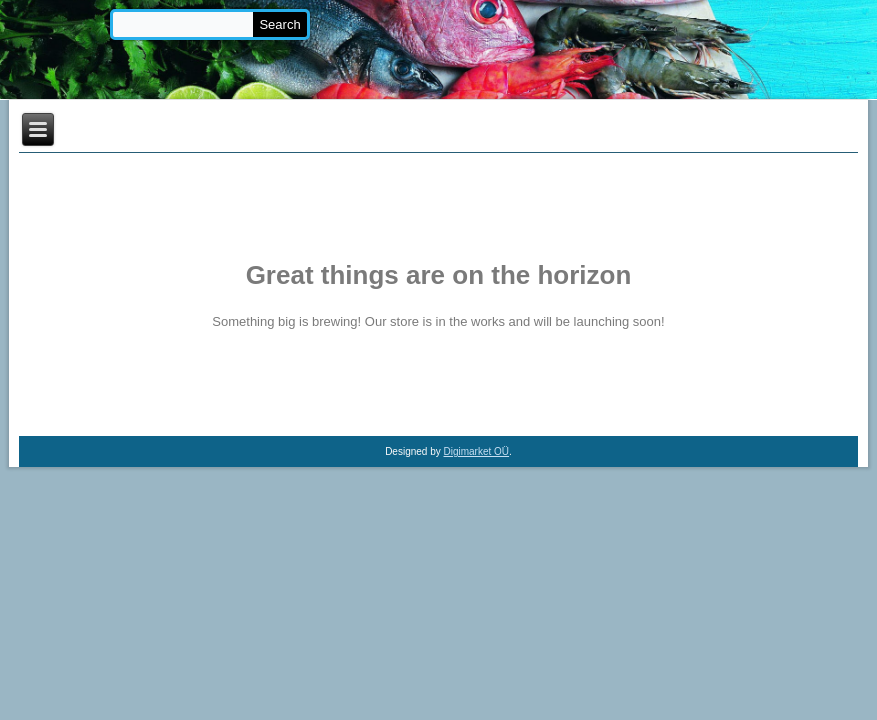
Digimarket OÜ (477, 451)
